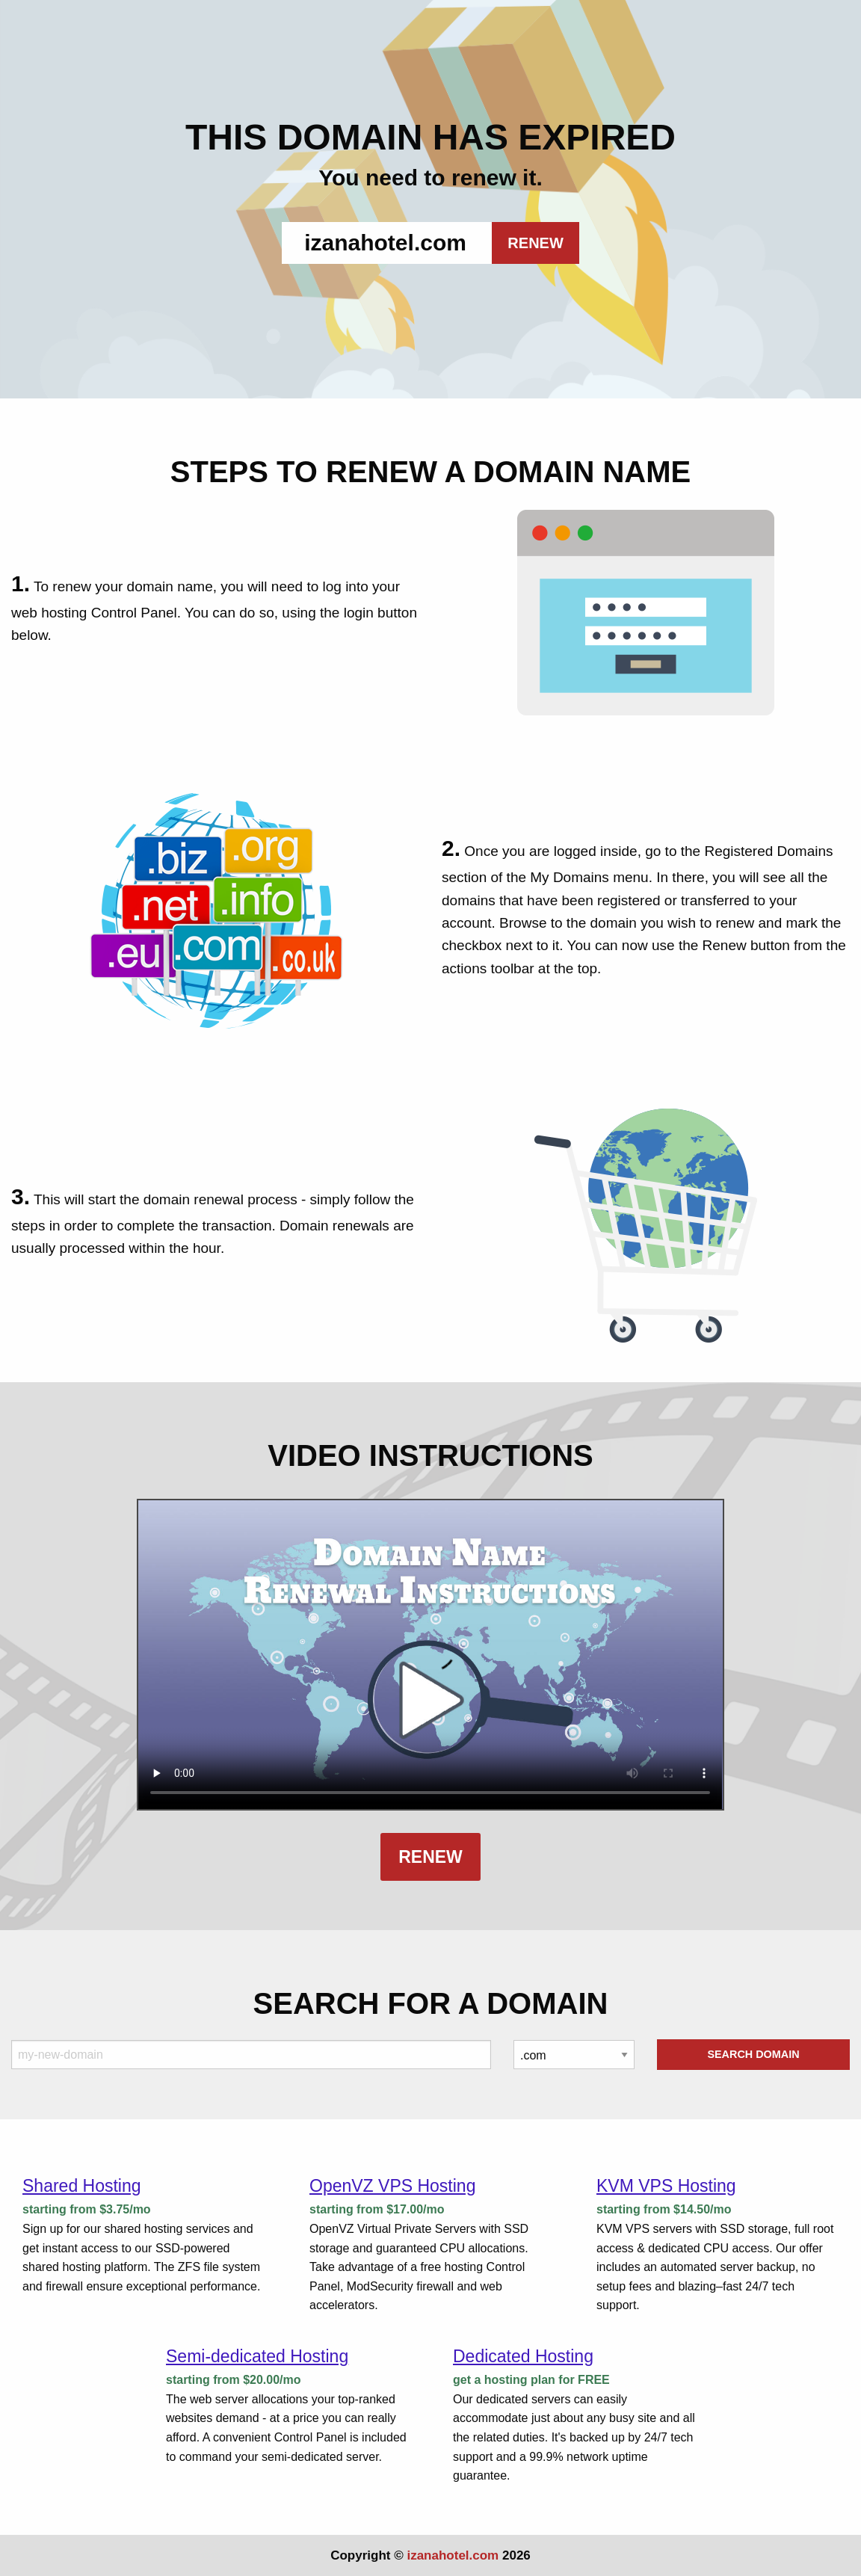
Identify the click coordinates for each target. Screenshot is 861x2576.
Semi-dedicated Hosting (257, 2356)
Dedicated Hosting (523, 2356)
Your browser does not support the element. (430, 1654)
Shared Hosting (81, 2186)
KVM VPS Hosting (666, 2186)
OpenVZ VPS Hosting (392, 2186)
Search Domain (753, 2054)
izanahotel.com (453, 2555)
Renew (430, 1857)
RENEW (535, 243)
